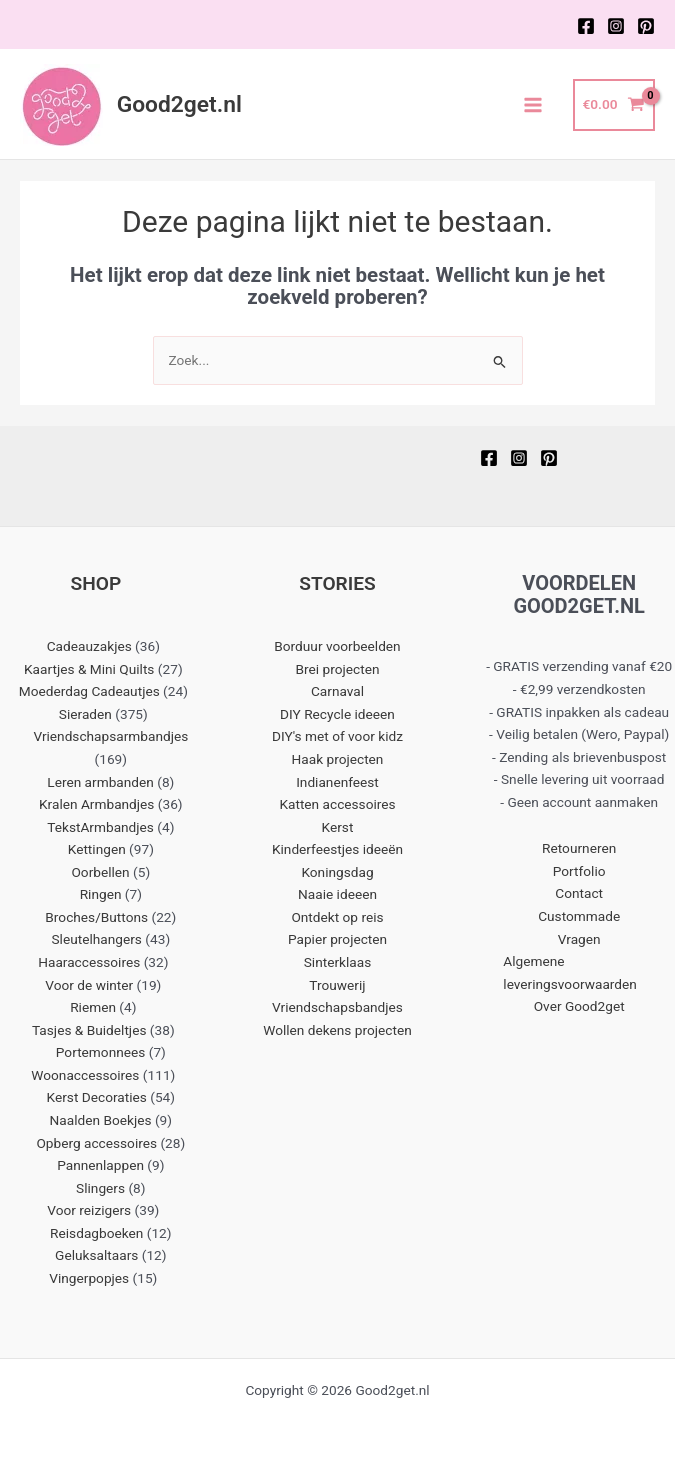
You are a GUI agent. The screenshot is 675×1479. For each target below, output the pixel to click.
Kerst (338, 827)
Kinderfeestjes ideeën (337, 849)
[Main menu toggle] (533, 104)
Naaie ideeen (337, 894)
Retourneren (579, 848)
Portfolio (579, 871)
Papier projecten (337, 939)
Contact (579, 893)
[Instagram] (616, 26)
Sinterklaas (338, 962)
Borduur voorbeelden (337, 646)
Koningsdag (337, 872)
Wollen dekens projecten (337, 1030)
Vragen (579, 939)
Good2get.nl (179, 104)
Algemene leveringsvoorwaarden (570, 972)
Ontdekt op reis (337, 917)
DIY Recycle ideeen (337, 714)
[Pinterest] (646, 26)
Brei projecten (338, 669)
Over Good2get (579, 1006)
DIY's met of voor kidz (337, 736)
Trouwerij (337, 985)
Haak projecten (338, 759)
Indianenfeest (337, 782)
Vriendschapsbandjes (337, 1007)
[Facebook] (586, 26)
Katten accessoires (337, 804)
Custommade (579, 916)
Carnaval (337, 691)
